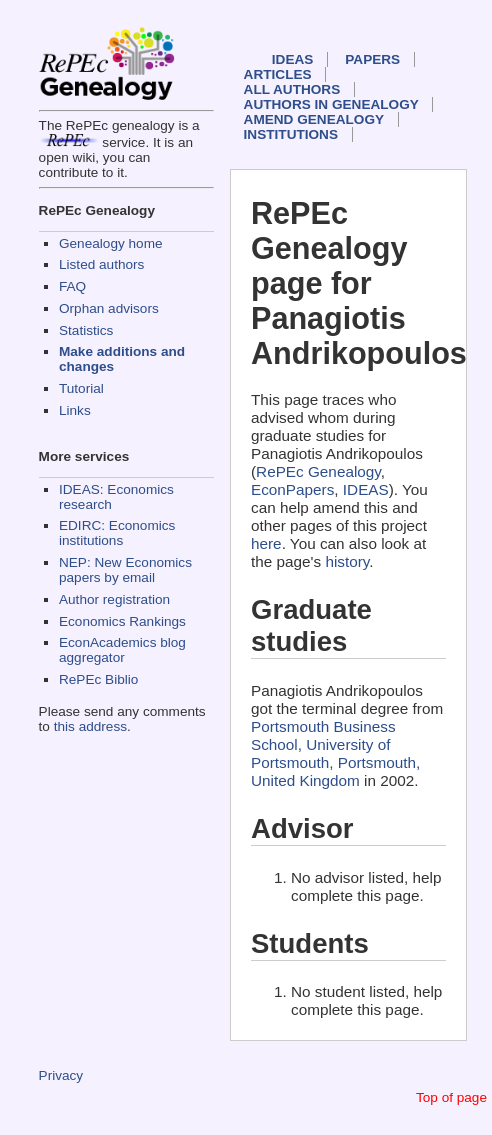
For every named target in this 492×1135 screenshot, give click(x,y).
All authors (292, 89)
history (347, 561)
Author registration (114, 599)
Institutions (291, 134)
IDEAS (293, 59)
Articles (278, 74)
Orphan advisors (109, 308)
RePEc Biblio (98, 679)
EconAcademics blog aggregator (122, 650)
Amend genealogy (314, 119)
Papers (372, 59)
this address (90, 726)
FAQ (72, 286)
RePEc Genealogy (318, 471)
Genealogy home (111, 243)
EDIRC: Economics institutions (117, 533)
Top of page (451, 1097)
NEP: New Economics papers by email (125, 570)
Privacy (61, 1075)
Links (75, 410)
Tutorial (81, 388)
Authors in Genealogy (331, 104)
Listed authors (101, 264)
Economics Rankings (122, 621)
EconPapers (292, 489)
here (266, 543)
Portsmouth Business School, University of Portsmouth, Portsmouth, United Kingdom (335, 753)
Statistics (86, 330)
